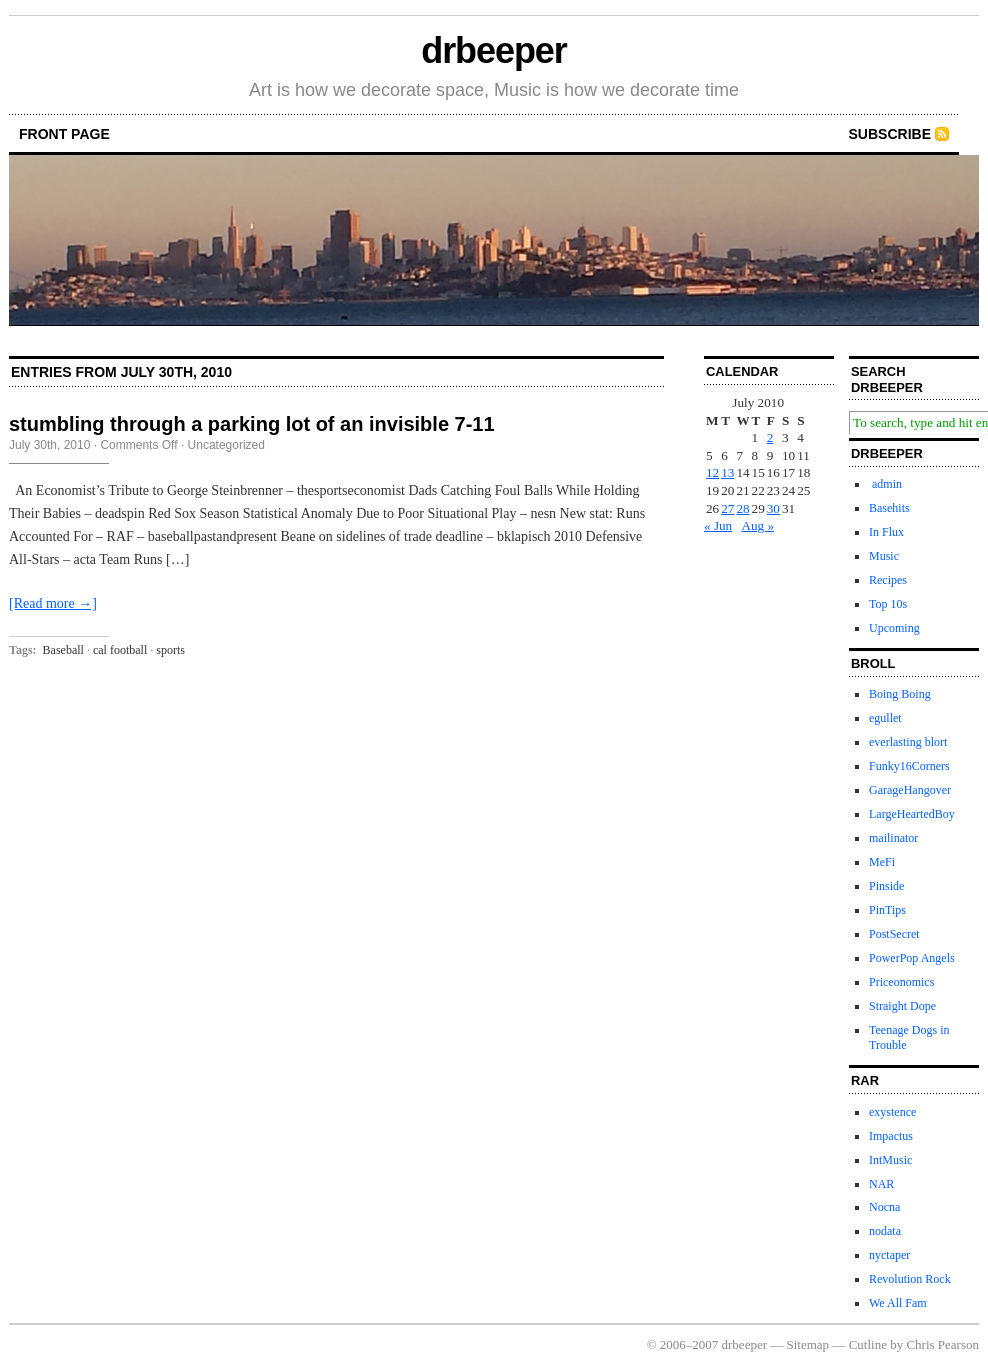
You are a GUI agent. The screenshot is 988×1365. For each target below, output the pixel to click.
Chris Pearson (942, 1344)
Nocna (884, 1207)
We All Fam (898, 1303)
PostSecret (894, 934)
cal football (120, 650)
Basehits (889, 508)
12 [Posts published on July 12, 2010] (712, 472)
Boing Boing (900, 694)
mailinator (893, 838)
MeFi (882, 862)
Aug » (757, 525)
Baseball (63, 650)
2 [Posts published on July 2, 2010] (770, 437)
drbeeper (493, 50)
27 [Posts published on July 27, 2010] (727, 508)
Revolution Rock (910, 1279)
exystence (892, 1112)
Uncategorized (226, 445)
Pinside (886, 886)
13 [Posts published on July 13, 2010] (727, 472)
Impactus (891, 1136)
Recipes (888, 580)
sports (170, 650)
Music (884, 556)
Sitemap (808, 1344)
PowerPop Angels (912, 958)
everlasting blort (908, 742)
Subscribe (890, 134)
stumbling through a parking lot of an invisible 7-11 (252, 424)
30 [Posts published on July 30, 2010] (773, 508)
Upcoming (894, 628)
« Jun (718, 525)
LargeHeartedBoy (912, 814)
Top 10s (888, 604)
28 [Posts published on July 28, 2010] (742, 508)
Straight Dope (902, 1006)
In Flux (886, 532)
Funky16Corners (909, 766)
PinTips (887, 910)
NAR (881, 1184)
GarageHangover (910, 790)
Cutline (868, 1344)
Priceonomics (901, 982)
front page (64, 134)
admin (885, 484)
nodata (885, 1231)
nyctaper (889, 1255)
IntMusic (890, 1160)
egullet (885, 718)
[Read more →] (53, 603)
